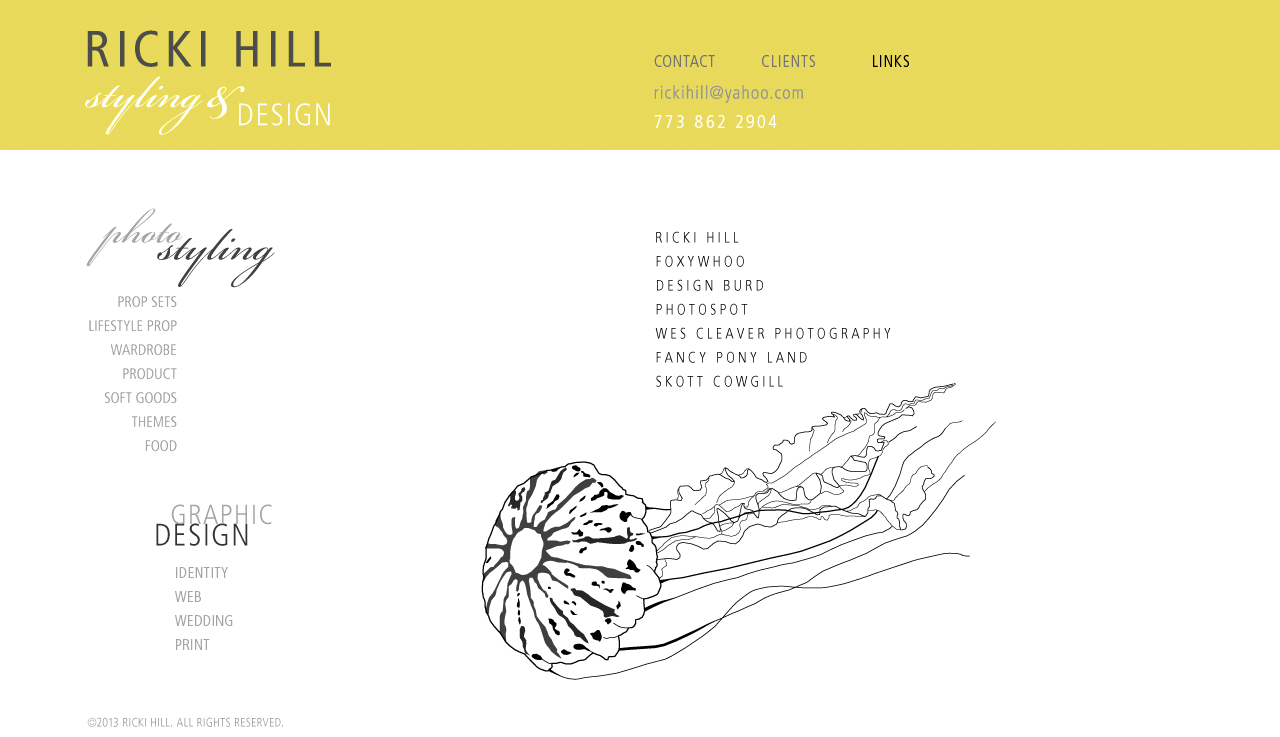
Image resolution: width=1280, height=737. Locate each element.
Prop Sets (190, 301)
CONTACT (693, 47)
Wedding (190, 620)
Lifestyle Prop (190, 325)
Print (190, 644)
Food (190, 445)
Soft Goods (190, 397)
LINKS (885, 47)
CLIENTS (788, 47)
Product (190, 373)
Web (190, 596)
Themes (190, 421)
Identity (190, 572)
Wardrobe (190, 349)
